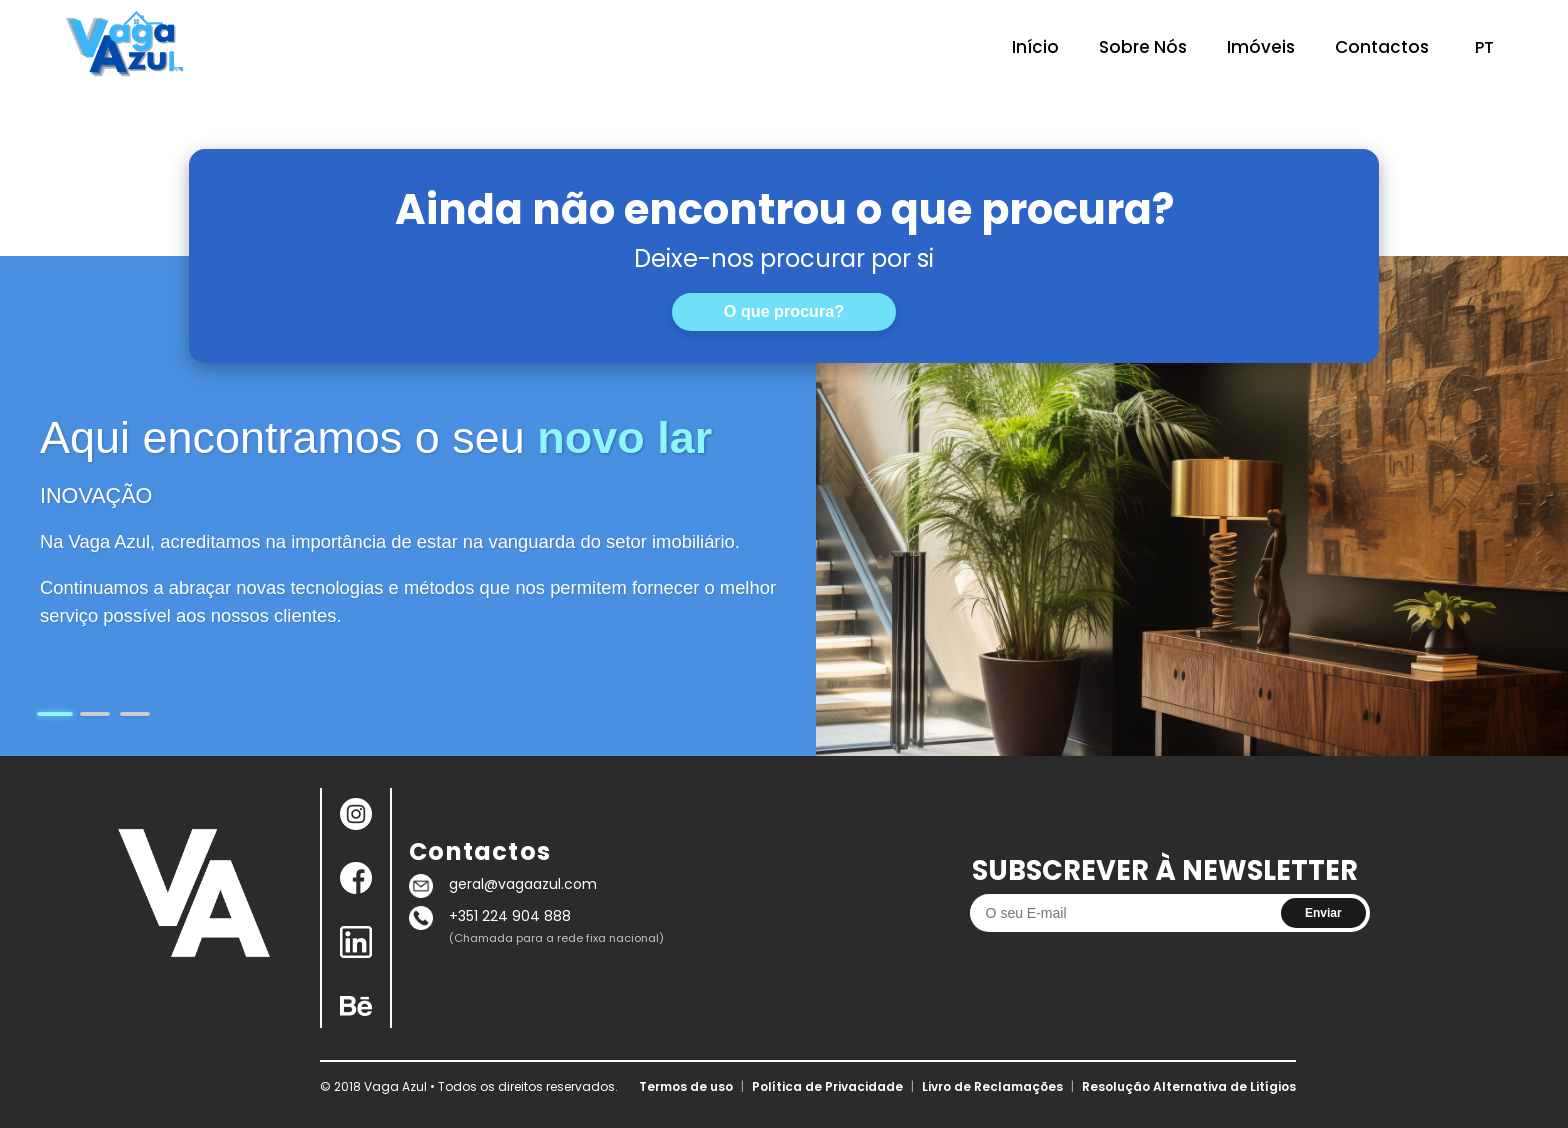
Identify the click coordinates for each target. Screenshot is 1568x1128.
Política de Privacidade (827, 1086)
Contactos (1382, 47)
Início (1035, 47)
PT (1484, 47)
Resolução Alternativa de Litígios (1189, 1086)
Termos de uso (686, 1086)
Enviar (1323, 913)
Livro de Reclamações (992, 1086)
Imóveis (1261, 47)
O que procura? (784, 311)
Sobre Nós (1143, 47)
